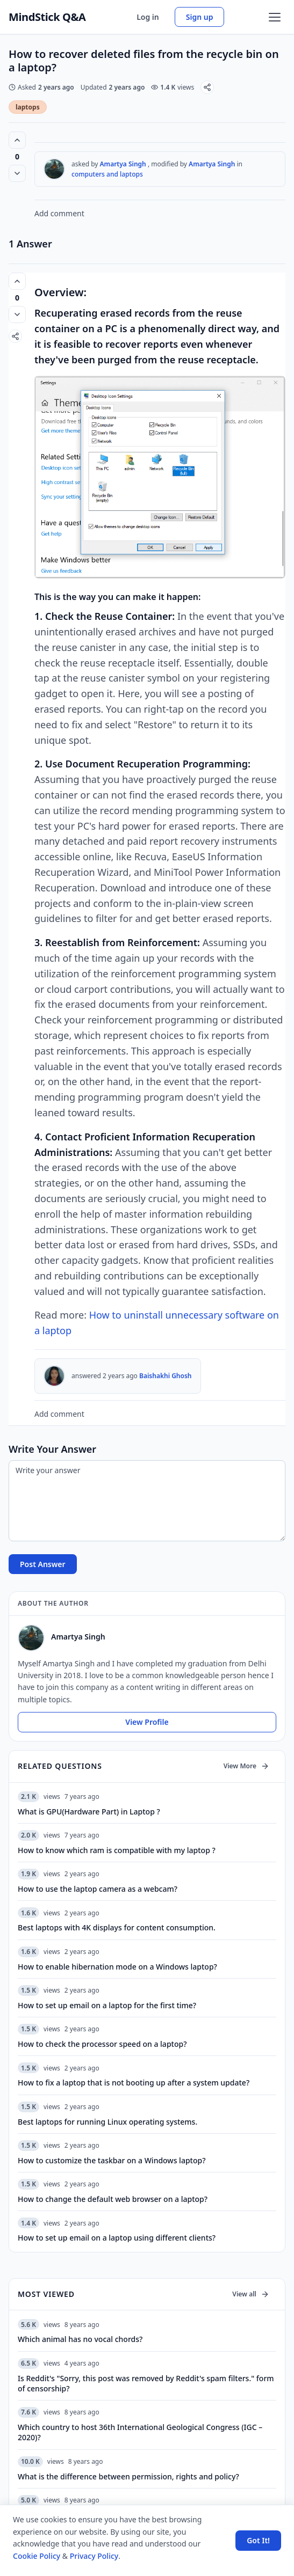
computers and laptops (107, 174)
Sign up (199, 17)
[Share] (207, 87)
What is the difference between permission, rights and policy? (128, 2476)
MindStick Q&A (47, 17)
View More (246, 1765)
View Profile (146, 1722)
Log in (148, 17)
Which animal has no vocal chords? (80, 2339)
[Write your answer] (147, 1500)
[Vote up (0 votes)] (17, 140)
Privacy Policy (94, 2556)
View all (250, 2294)
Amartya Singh (123, 164)
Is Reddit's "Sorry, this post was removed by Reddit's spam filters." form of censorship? (146, 2383)
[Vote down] (17, 173)
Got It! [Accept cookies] (258, 2540)
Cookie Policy (36, 2556)
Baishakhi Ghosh (165, 1375)
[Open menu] (274, 17)
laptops (28, 107)
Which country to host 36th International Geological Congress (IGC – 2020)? (140, 2432)
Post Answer (43, 1564)
